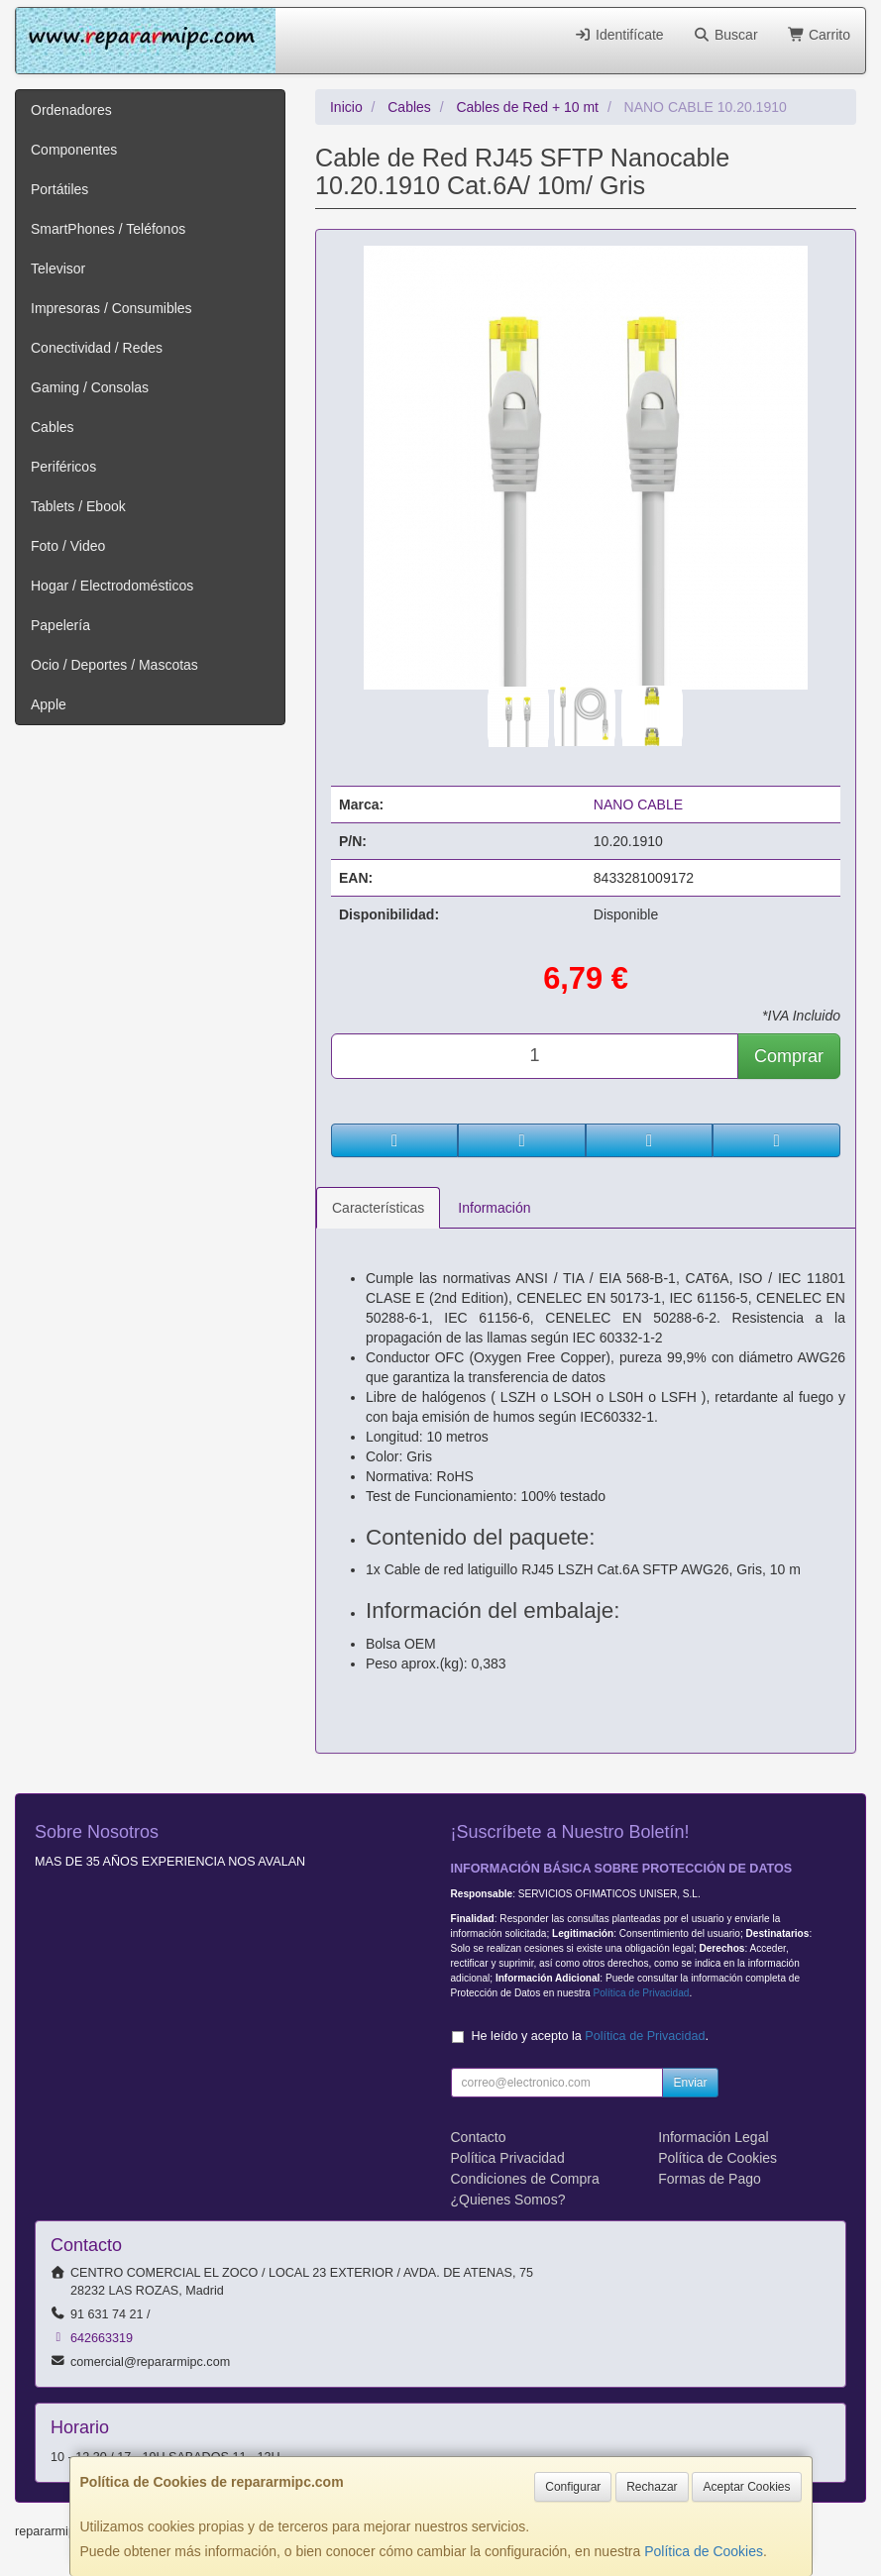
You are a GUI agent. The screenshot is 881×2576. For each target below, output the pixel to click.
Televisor (58, 268)
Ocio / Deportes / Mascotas (114, 665)
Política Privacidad (508, 2158)
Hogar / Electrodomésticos (112, 585)
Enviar (690, 2083)
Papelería (60, 625)
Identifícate (619, 35)
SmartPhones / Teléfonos (108, 229)
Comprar (789, 1056)
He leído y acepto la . (590, 2036)
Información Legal (713, 2137)
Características (378, 1208)
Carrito (819, 35)
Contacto (478, 2137)
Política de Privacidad (641, 1992)
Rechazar (651, 2487)
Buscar (726, 35)
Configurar (573, 2487)
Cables (52, 427)
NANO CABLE (638, 804)
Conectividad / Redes (97, 348)
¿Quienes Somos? (508, 2199)
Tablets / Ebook (78, 506)
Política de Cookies (703, 2551)
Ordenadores (71, 110)
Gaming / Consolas (90, 387)
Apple (48, 704)
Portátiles (59, 189)
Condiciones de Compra (525, 2179)
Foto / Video (68, 546)
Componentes (74, 150)
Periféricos (63, 467)
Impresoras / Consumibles (111, 308)
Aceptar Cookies (746, 2487)
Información (494, 1208)
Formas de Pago (709, 2179)
